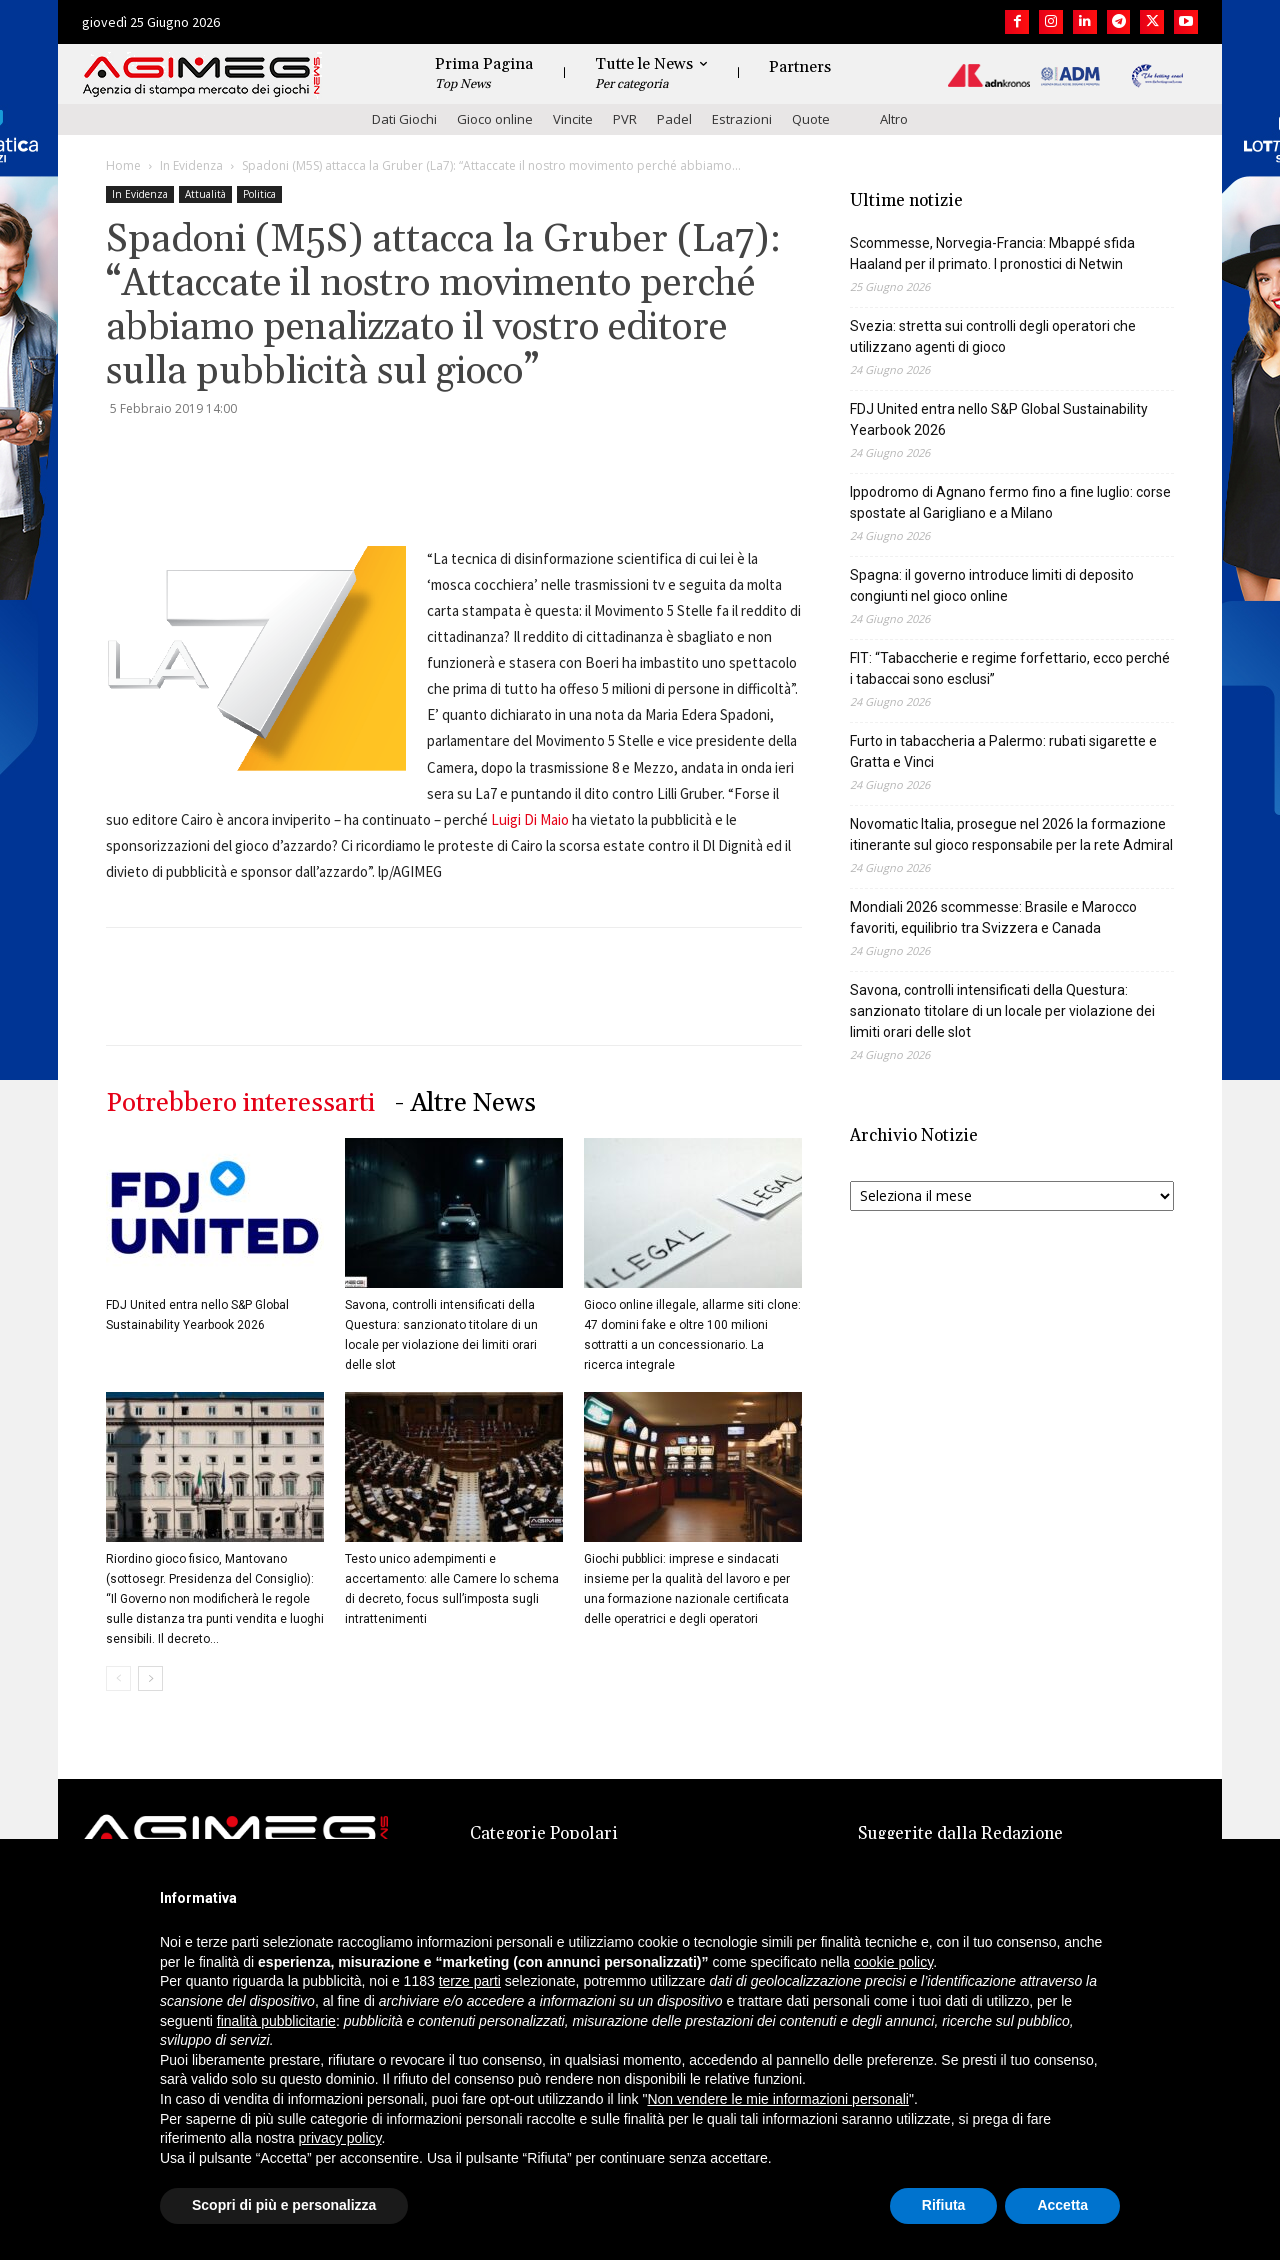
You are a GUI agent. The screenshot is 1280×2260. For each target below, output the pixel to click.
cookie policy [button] (893, 1962)
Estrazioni (742, 119)
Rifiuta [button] (944, 2205)
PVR (625, 119)
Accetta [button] (1062, 2205)
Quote (811, 119)
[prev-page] (118, 1678)
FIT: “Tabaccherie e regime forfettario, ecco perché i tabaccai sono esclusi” (1010, 668)
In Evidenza (191, 165)
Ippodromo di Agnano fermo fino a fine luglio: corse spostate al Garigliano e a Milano (1010, 502)
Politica (259, 194)
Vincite (573, 119)
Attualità (205, 194)
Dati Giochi (404, 119)
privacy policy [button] (340, 2138)
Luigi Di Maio (530, 819)
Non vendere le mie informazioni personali (777, 2099)
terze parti (470, 1981)
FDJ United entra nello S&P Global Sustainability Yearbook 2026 (999, 419)
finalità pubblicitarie (276, 2021)
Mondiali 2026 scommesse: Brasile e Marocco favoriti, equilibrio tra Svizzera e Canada (993, 917)
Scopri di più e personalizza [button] (284, 2205)
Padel (674, 119)
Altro (894, 119)
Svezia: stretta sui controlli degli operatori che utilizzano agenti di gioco (993, 336)
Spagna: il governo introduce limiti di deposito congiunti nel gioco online (992, 585)
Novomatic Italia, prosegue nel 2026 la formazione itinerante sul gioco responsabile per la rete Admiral (1011, 834)
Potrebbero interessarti (240, 1103)
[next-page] (150, 1678)
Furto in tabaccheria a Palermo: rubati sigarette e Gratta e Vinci (1003, 751)
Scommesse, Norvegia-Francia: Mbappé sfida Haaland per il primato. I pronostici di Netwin (992, 253)
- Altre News (465, 1103)
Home (123, 165)
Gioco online (495, 119)
